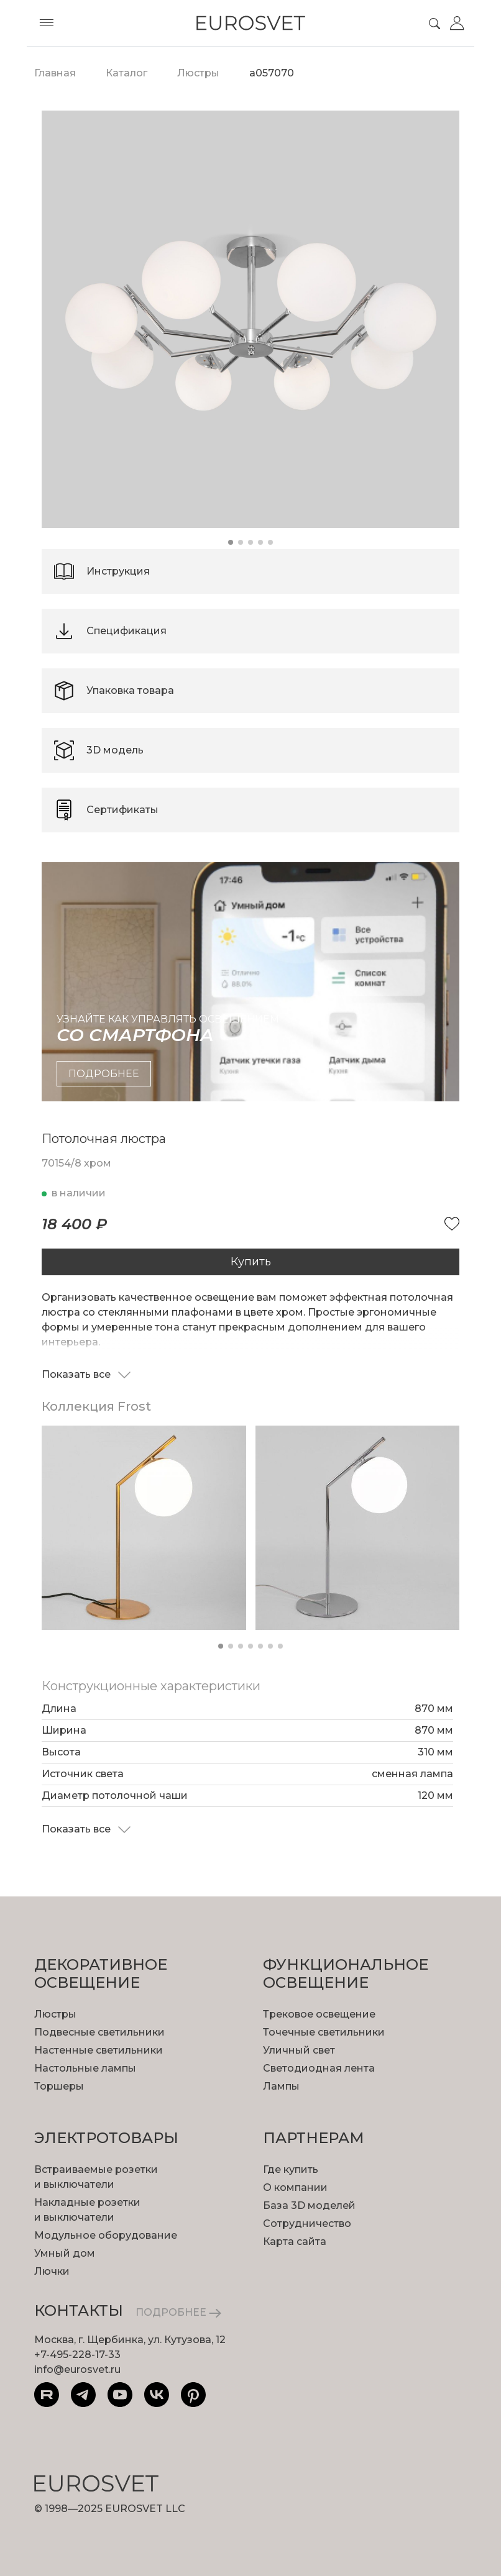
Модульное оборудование (105, 2235)
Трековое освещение (319, 2014)
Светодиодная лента (319, 2068)
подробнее (103, 1074)
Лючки (52, 2271)
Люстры (55, 2014)
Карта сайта (294, 2241)
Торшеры (59, 2086)
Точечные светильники (324, 2032)
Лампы (281, 2086)
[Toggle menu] (46, 23)
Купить (251, 1261)
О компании (295, 2187)
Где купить (290, 2169)
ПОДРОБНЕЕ (178, 2312)
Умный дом (64, 2253)
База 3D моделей (309, 2205)
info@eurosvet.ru (77, 2369)
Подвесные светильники (99, 2032)
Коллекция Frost (96, 1406)
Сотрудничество (307, 2223)
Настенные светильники (98, 2050)
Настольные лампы (85, 2068)
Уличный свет (299, 2050)
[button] (230, 542)
